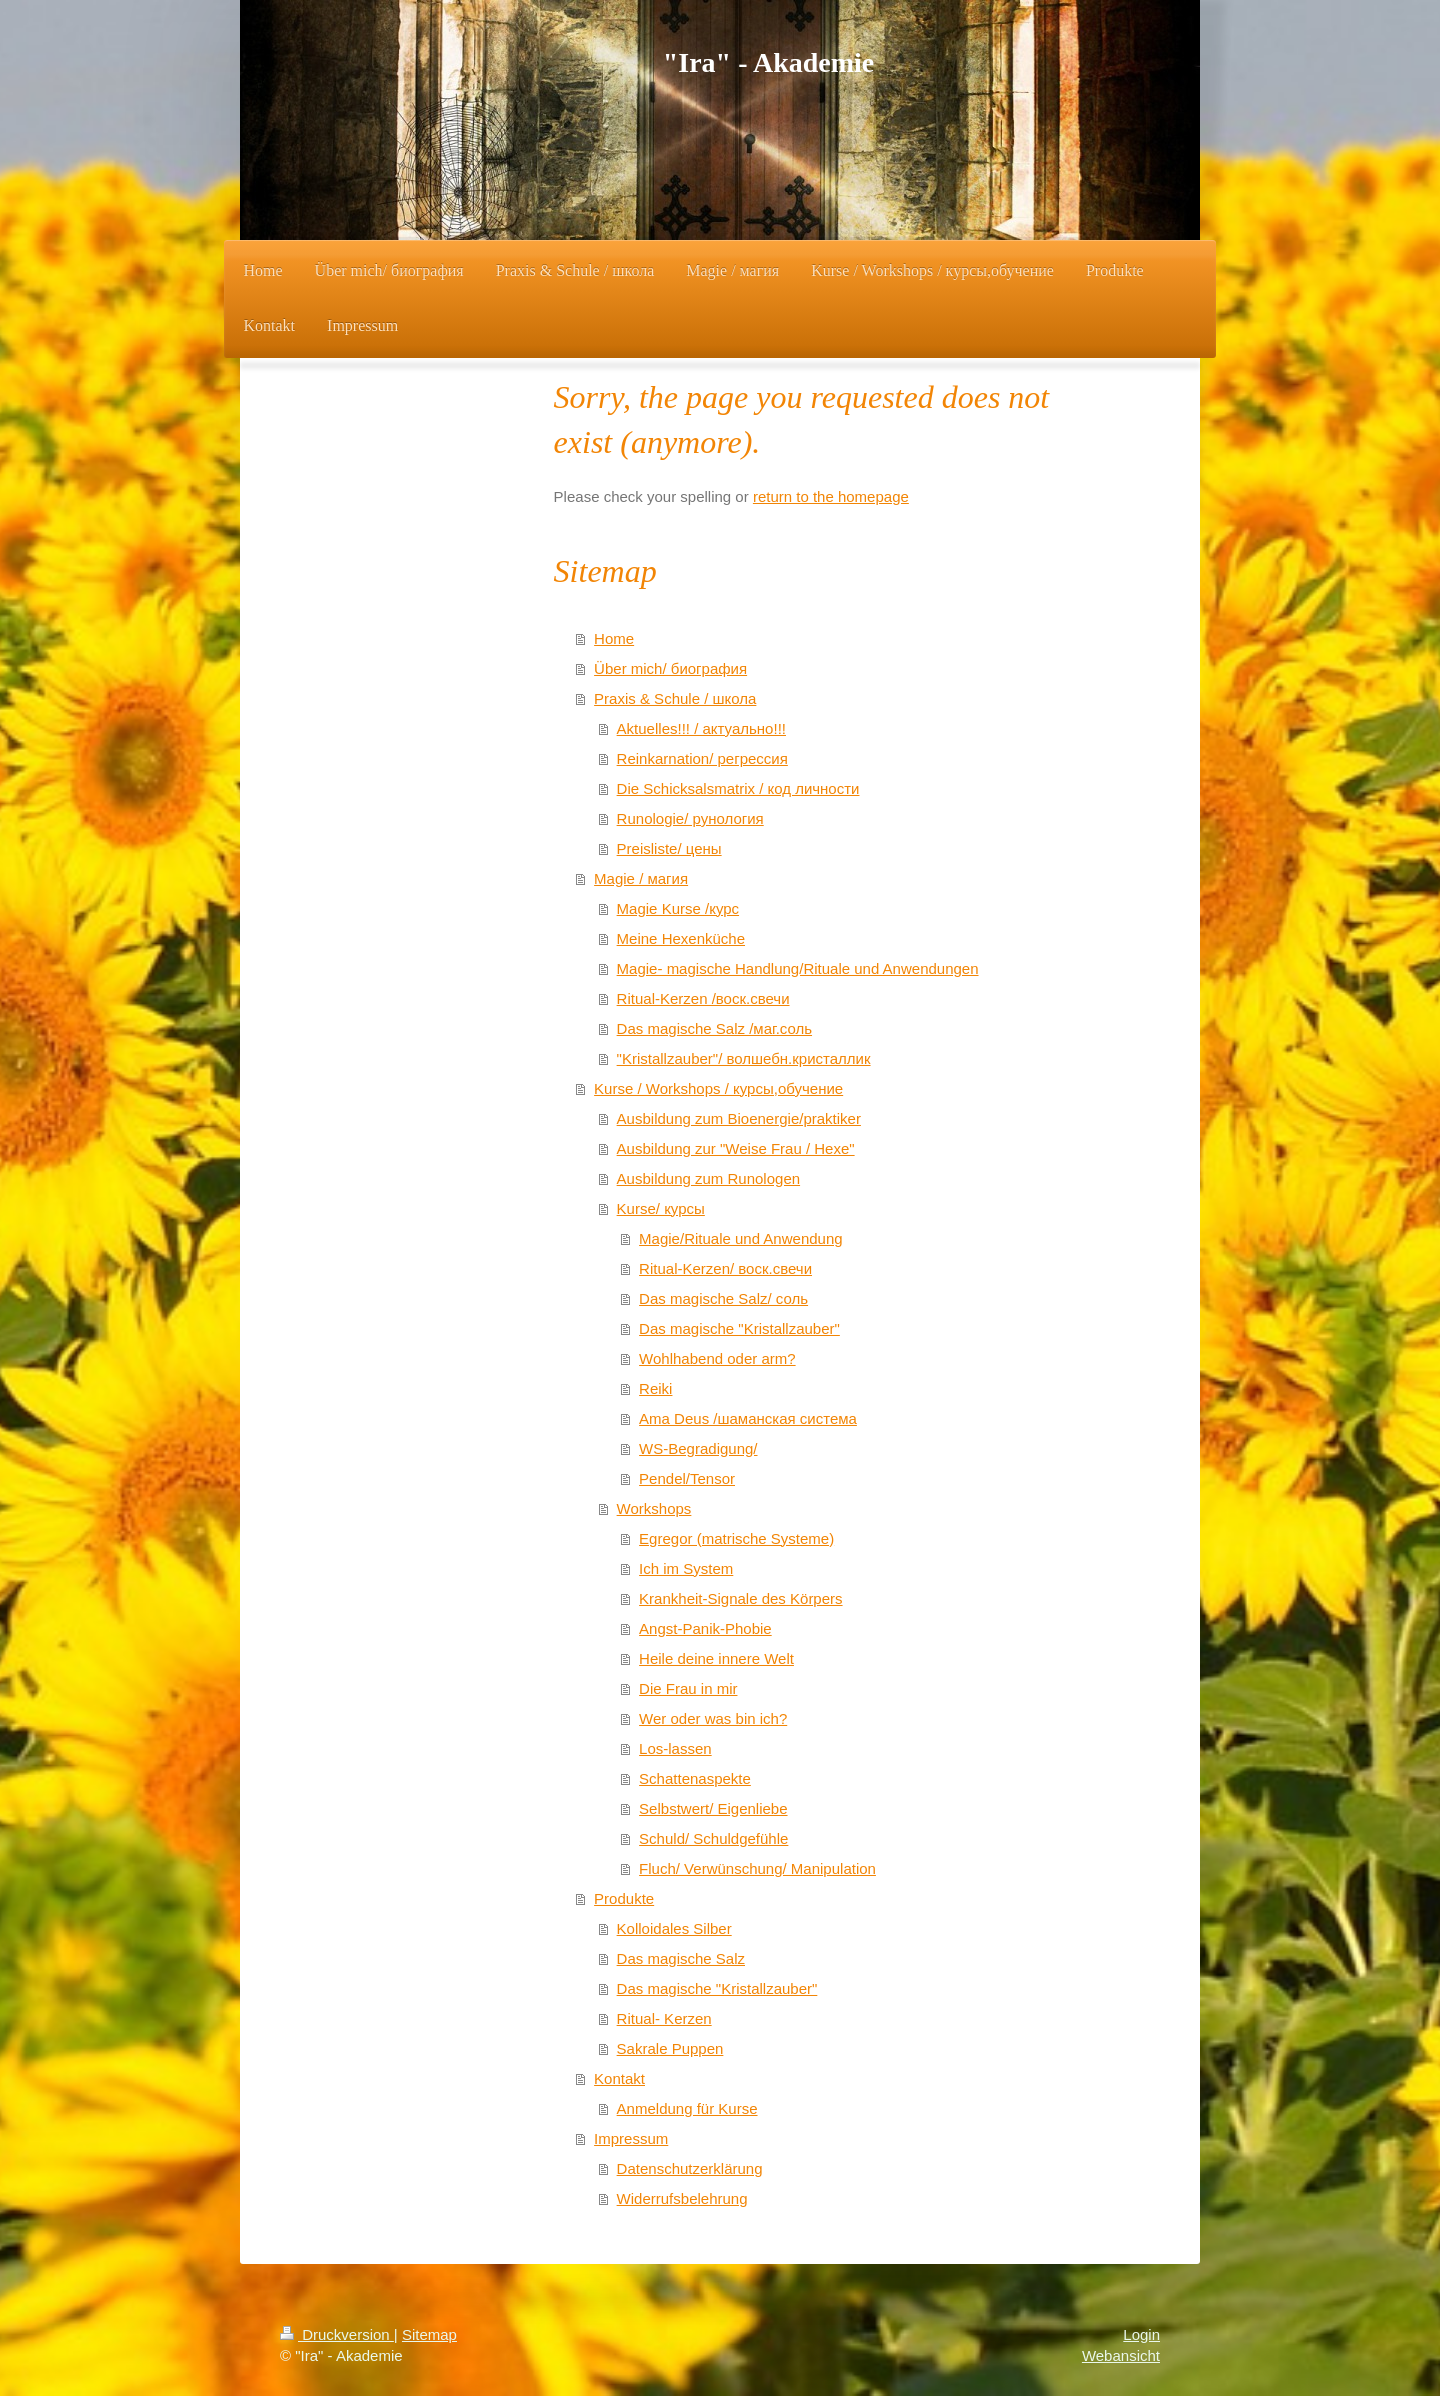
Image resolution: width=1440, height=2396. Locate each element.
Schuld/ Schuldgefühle (713, 1838)
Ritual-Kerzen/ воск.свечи (725, 1268)
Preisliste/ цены (669, 848)
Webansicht (1121, 2355)
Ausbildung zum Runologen (708, 1178)
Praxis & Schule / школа (675, 698)
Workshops (654, 1508)
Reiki (655, 1388)
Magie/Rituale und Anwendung (740, 1238)
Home (614, 638)
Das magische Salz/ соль (723, 1298)
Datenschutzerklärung (690, 2168)
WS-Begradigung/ (698, 1448)
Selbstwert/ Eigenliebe (713, 1808)
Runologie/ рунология (690, 818)
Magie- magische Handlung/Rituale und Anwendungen (798, 968)
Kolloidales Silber (674, 1928)
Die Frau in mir (688, 1688)
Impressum (631, 2138)
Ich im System (686, 1568)
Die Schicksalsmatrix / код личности (738, 788)
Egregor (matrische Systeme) (736, 1538)
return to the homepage (831, 496)
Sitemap (429, 2334)
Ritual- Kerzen (664, 2018)
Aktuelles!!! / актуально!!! (701, 728)
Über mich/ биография (670, 668)
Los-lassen (675, 1748)
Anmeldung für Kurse (687, 2108)
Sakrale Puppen (670, 2048)
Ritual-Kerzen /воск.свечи (703, 998)
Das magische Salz (681, 1958)
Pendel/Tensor (687, 1478)
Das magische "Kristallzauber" (739, 1328)
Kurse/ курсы (661, 1208)
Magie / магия (641, 878)
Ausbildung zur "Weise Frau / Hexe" (736, 1148)
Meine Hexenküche (681, 938)
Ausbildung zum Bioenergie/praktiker (739, 1118)
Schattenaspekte (695, 1778)
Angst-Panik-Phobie (705, 1628)
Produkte (624, 1898)
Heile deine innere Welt (716, 1658)
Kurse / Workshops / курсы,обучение (718, 1088)
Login (1141, 2334)
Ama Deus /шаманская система (748, 1418)
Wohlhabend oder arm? (717, 1358)
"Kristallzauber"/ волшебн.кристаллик (744, 1058)
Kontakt (619, 2078)
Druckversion (337, 2334)
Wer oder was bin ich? (713, 1718)
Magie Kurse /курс (678, 908)
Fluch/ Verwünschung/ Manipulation (757, 1868)
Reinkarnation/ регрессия (702, 758)
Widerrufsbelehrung (682, 2198)
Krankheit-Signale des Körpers (740, 1598)
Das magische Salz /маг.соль (714, 1028)
